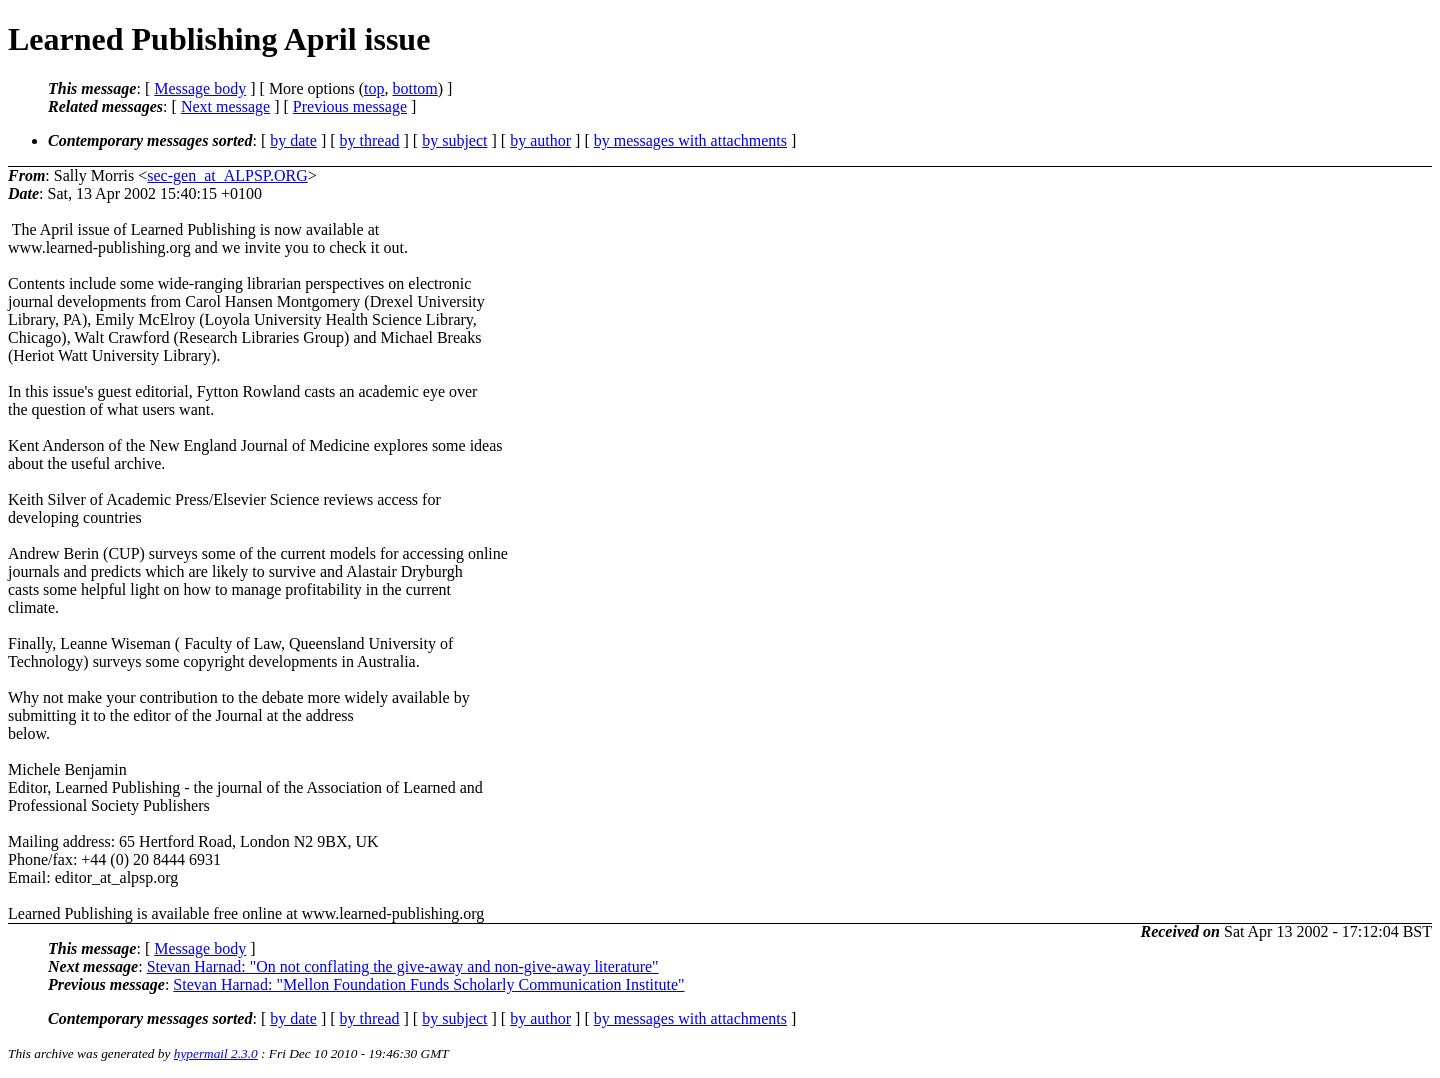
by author (540, 140)
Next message (225, 106)
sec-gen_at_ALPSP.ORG (227, 175)
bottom (414, 88)
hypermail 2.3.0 (216, 1053)
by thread (370, 140)
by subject (454, 140)
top (374, 88)
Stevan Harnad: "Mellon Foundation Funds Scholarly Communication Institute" (428, 984)
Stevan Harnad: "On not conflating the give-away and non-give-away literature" (403, 966)
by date (293, 140)
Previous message (350, 106)
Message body (200, 88)
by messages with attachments (690, 140)
